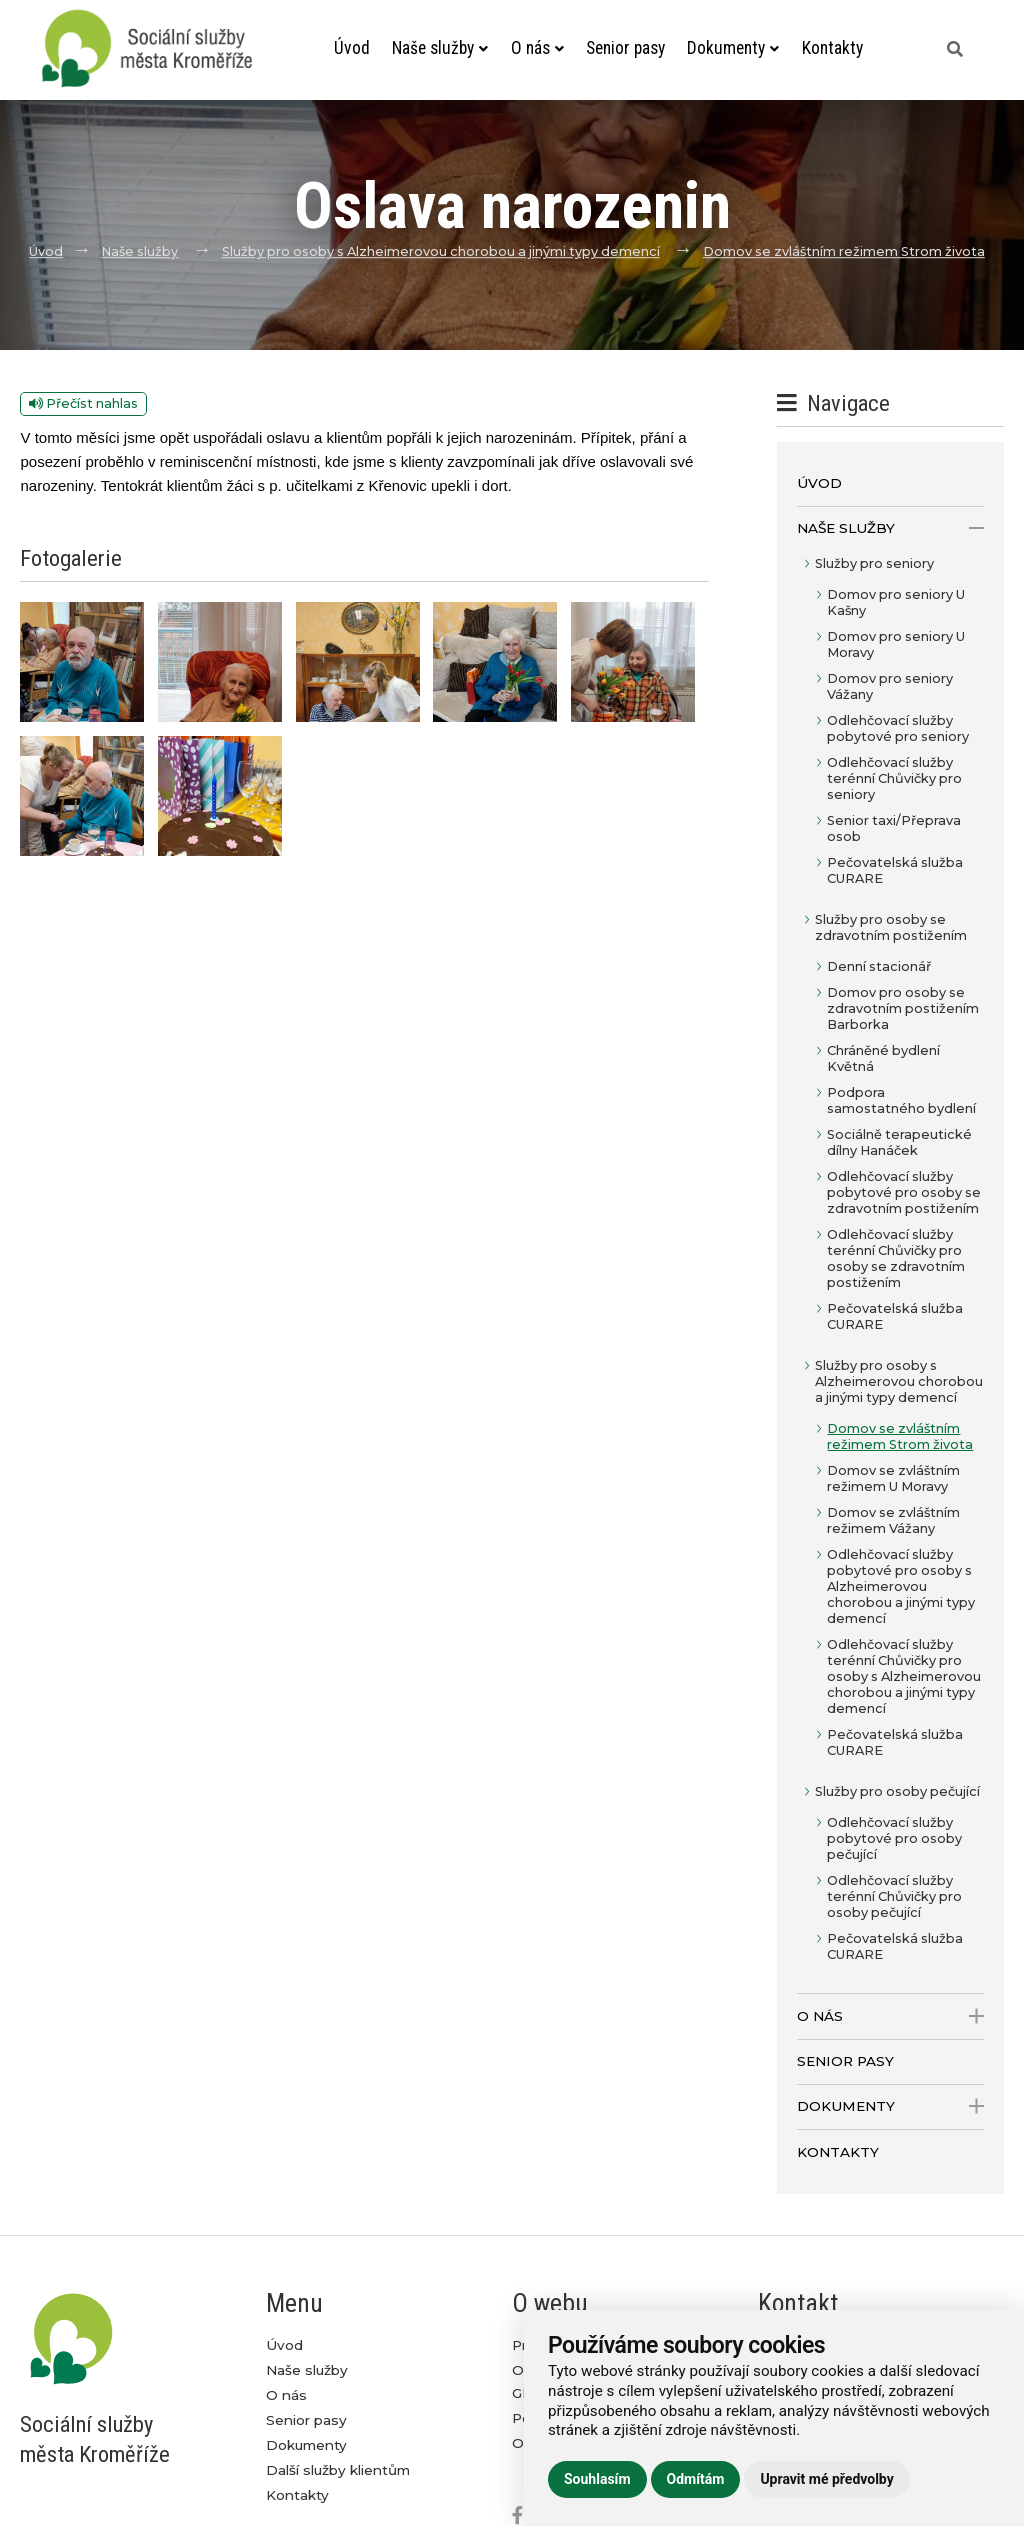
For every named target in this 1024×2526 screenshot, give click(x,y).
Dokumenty (733, 48)
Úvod (352, 48)
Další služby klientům (338, 2470)
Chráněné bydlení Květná (883, 1058)
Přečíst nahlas (83, 403)
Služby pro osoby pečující (897, 1791)
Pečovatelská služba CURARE (895, 870)
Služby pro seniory (874, 563)
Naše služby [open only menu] (890, 528)
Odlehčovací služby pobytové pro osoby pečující (894, 1838)
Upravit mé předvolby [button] (826, 2479)
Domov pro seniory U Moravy (896, 644)
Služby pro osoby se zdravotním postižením (891, 927)
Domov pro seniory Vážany (890, 686)
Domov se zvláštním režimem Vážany (893, 1520)
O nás (536, 48)
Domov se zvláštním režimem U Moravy (893, 1478)
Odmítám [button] (696, 2479)
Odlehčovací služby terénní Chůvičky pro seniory (894, 778)
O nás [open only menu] (890, 2016)
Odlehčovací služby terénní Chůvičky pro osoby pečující (894, 1896)
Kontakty (831, 48)
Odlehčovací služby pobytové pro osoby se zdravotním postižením (904, 1192)
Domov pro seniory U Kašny (896, 602)
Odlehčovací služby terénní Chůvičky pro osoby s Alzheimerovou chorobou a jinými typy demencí (904, 1676)
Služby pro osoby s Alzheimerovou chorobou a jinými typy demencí (441, 251)
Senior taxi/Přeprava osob (894, 828)
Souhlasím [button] (597, 2479)
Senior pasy (625, 48)
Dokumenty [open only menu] (890, 2106)
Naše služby (440, 48)
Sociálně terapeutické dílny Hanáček (899, 1142)
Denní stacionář (879, 966)
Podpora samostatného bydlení (901, 1100)
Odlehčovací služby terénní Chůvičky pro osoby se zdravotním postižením (896, 1258)
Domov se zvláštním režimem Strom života (844, 251)
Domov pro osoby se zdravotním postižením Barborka (903, 1008)
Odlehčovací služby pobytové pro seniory (898, 728)
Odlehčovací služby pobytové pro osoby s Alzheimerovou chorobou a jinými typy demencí (901, 1586)
